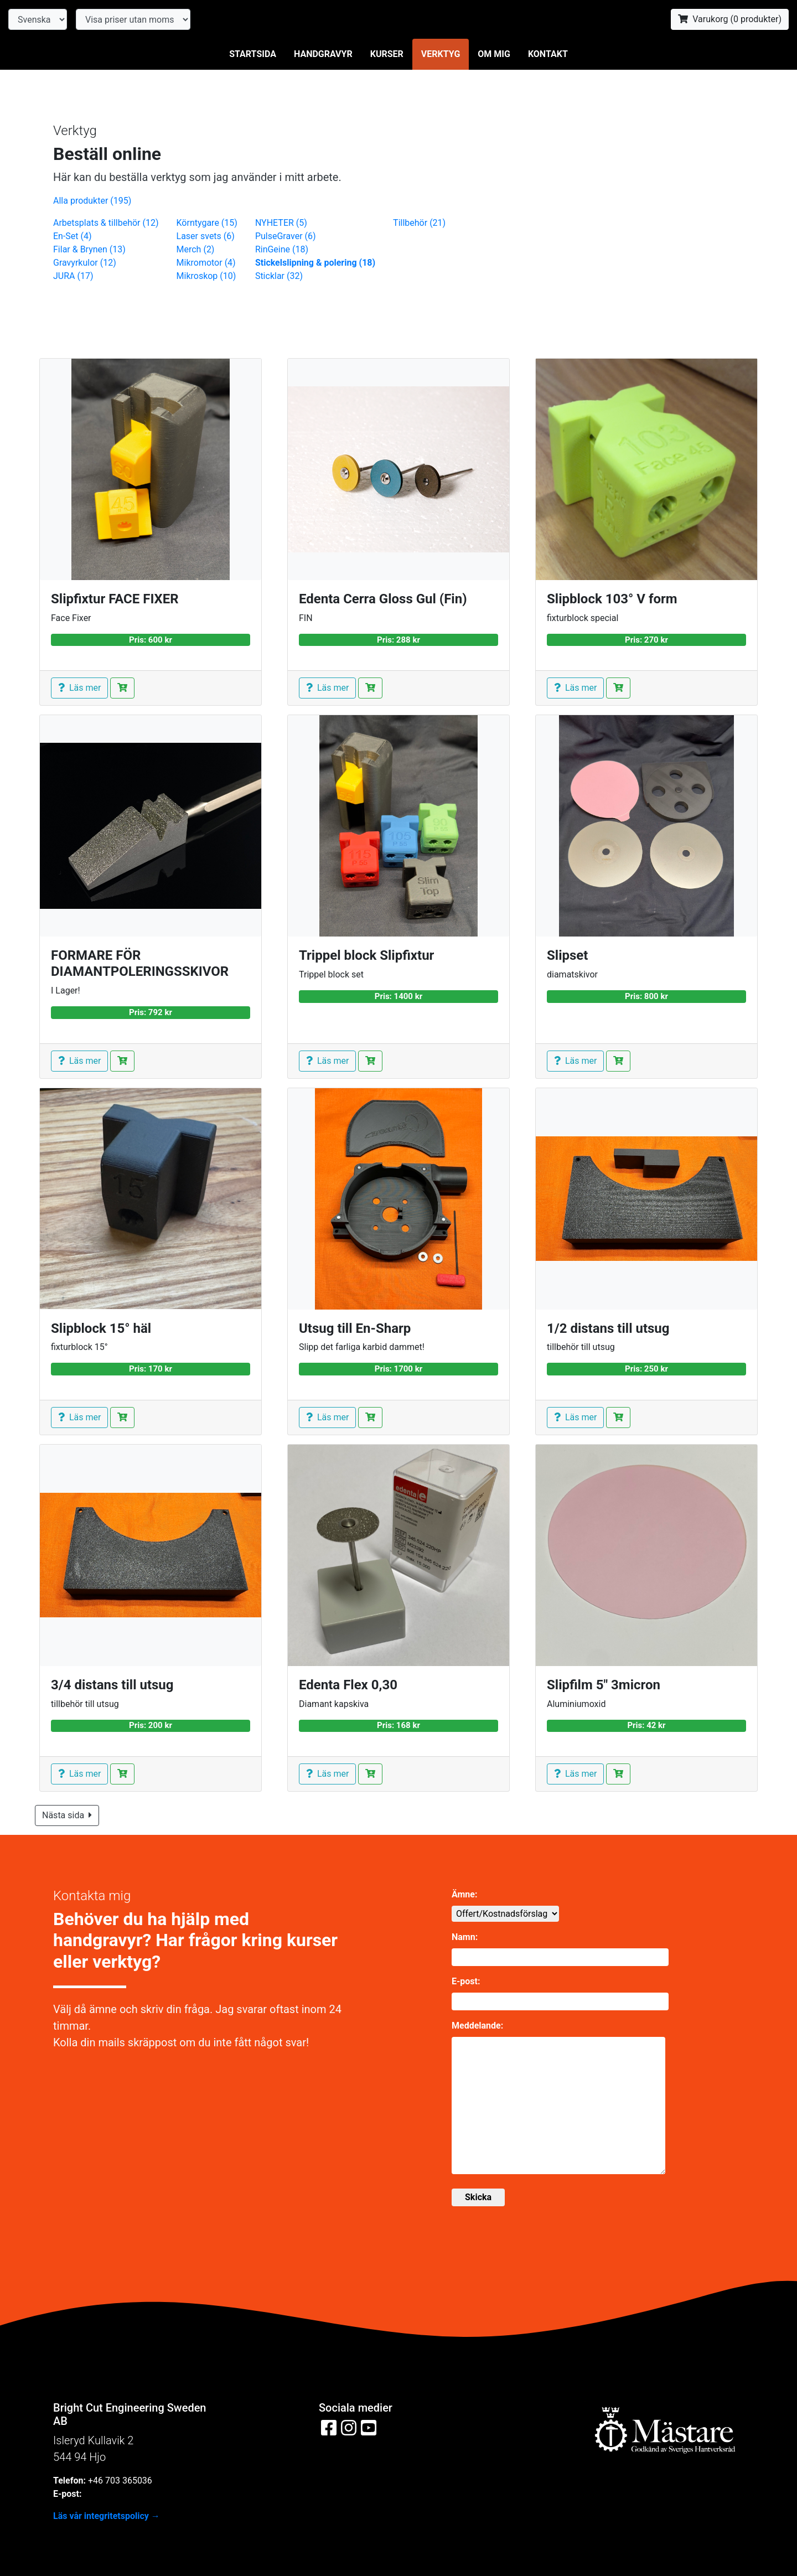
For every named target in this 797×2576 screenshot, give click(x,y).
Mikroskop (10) (206, 276)
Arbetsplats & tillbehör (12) (106, 223)
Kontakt (548, 54)
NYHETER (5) (281, 223)
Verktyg (440, 54)
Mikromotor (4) (206, 262)
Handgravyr (323, 54)
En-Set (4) (72, 236)
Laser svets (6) (206, 236)
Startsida (252, 54)
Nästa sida (67, 1815)
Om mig (494, 54)
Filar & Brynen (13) (89, 249)
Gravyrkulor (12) (84, 262)
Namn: (465, 1937)
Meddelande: (477, 2025)
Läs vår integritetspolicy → (106, 2516)
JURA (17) (73, 276)
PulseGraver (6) (285, 236)
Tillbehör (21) (419, 223)
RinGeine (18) (281, 249)
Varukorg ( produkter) (730, 19)
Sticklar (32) (279, 276)
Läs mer (79, 687)
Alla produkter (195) (92, 200)
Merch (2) (196, 249)
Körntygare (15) (207, 223)
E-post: (466, 1981)
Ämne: (464, 1894)
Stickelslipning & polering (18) (315, 262)
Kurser (386, 54)
